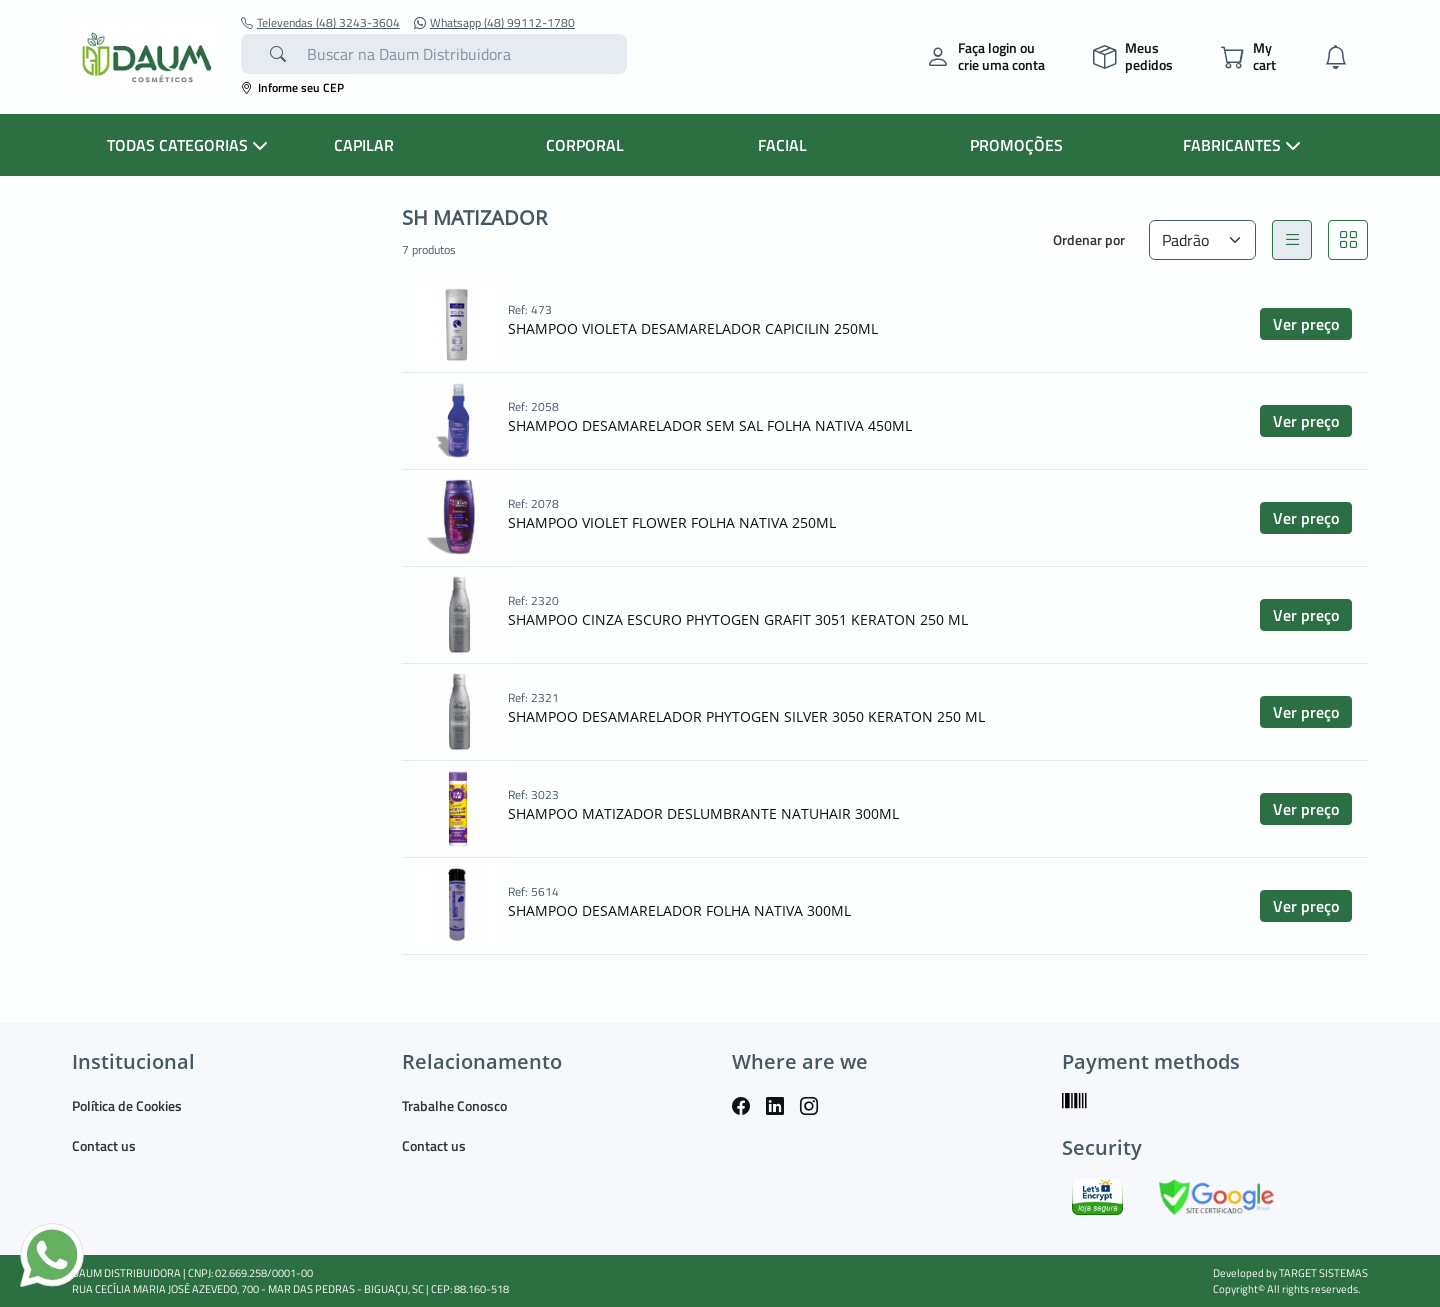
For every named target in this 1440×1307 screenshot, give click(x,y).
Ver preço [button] (1306, 324)
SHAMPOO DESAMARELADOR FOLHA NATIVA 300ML (679, 910)
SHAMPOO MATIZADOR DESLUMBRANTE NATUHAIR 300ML (703, 813)
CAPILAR (364, 145)
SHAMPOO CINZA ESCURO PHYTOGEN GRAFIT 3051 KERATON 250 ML (738, 619)
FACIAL (782, 145)
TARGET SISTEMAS (1323, 1273)
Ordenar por (1089, 239)
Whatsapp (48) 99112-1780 (494, 23)
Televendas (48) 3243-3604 (320, 23)
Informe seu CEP (292, 87)
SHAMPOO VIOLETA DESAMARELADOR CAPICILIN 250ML (693, 328)
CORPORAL (585, 145)
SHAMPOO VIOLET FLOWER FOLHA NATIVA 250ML (672, 522)
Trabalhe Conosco (454, 1105)
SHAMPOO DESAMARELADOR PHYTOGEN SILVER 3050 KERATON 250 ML (746, 716)
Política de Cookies (127, 1105)
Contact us (104, 1145)
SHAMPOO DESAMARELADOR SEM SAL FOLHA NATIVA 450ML (710, 425)
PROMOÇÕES (1016, 145)
